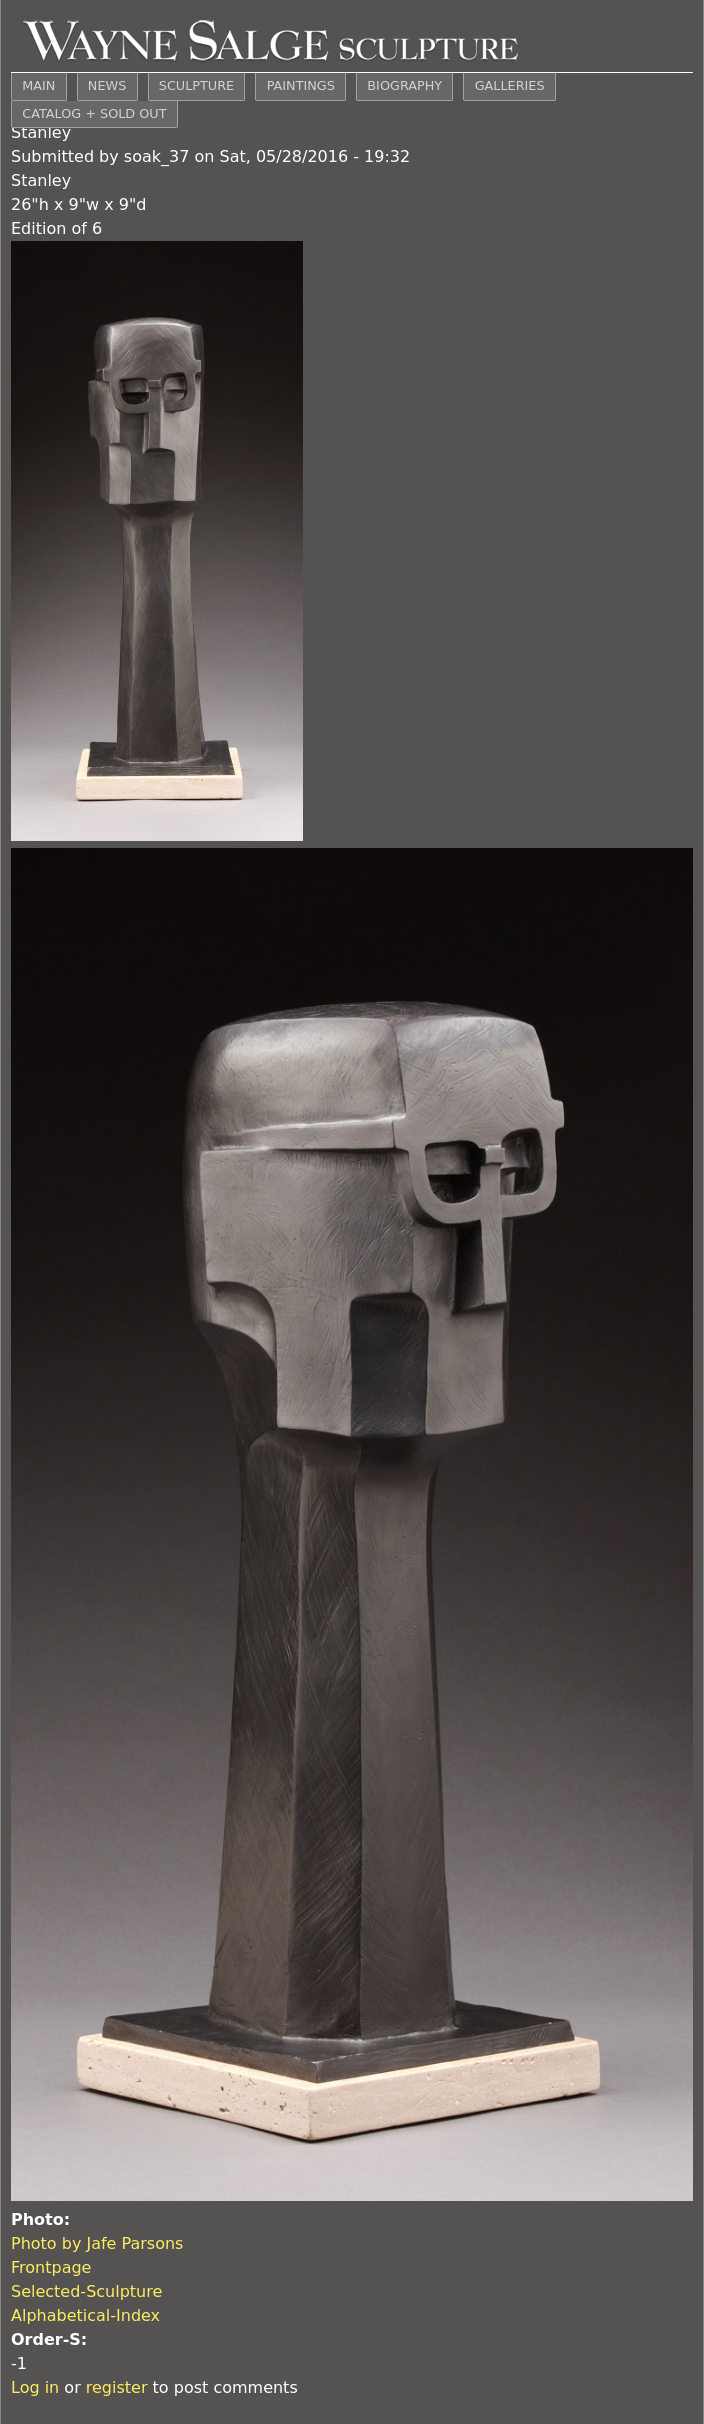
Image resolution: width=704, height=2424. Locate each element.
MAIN (38, 85)
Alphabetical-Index (85, 2315)
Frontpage (51, 2267)
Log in (35, 2387)
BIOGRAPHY (404, 85)
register (117, 2387)
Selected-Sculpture (86, 2291)
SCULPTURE (196, 85)
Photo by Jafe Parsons (97, 2243)
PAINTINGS (301, 85)
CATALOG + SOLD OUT (94, 113)
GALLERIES (510, 85)
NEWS (107, 85)
